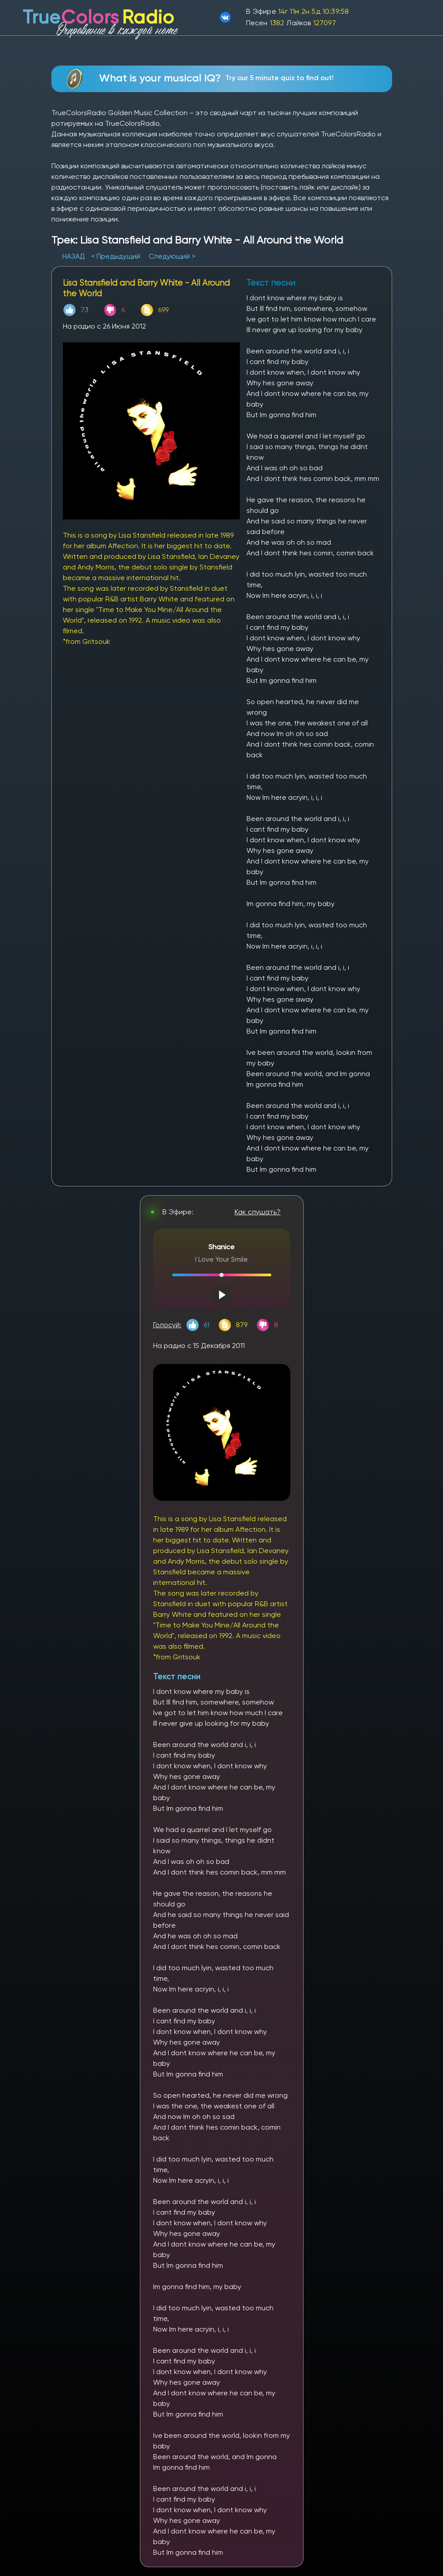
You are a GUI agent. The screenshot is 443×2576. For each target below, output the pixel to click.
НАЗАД (74, 256)
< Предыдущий (115, 256)
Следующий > (172, 256)
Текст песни (176, 1676)
